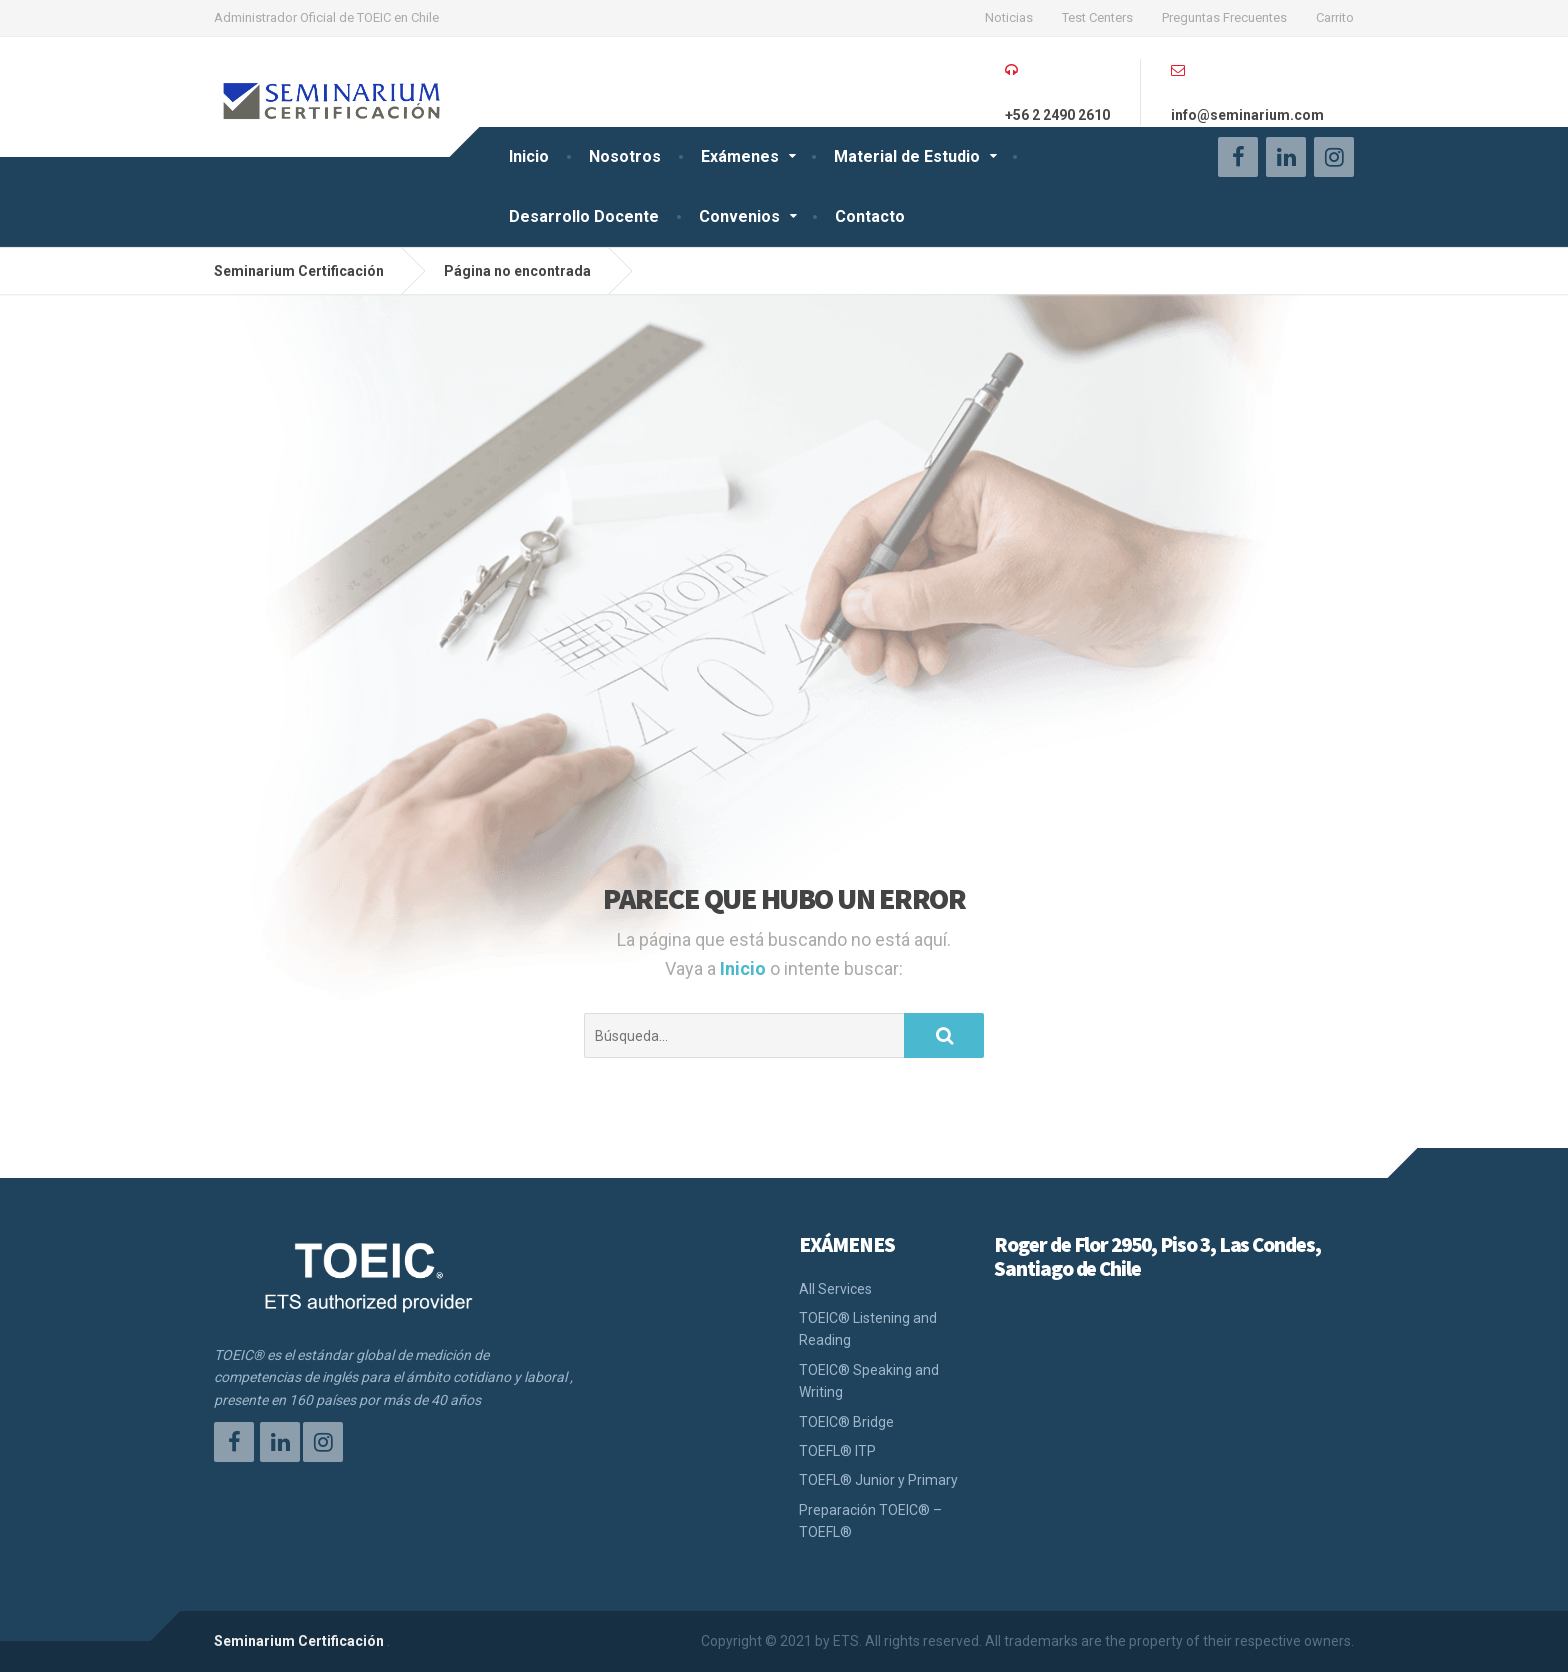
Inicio (529, 156)
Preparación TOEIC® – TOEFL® (870, 1521)
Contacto (870, 216)
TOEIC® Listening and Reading (868, 1329)
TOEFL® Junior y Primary (878, 1480)
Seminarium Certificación (299, 1641)
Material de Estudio (907, 156)
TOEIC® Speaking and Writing (869, 1381)
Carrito (1335, 17)
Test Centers (1097, 17)
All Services (835, 1289)
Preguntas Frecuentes (1224, 17)
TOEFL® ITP (837, 1451)
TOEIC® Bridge (846, 1422)
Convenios (739, 216)
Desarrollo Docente (584, 216)
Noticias (1009, 17)
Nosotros (625, 156)
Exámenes (740, 156)
